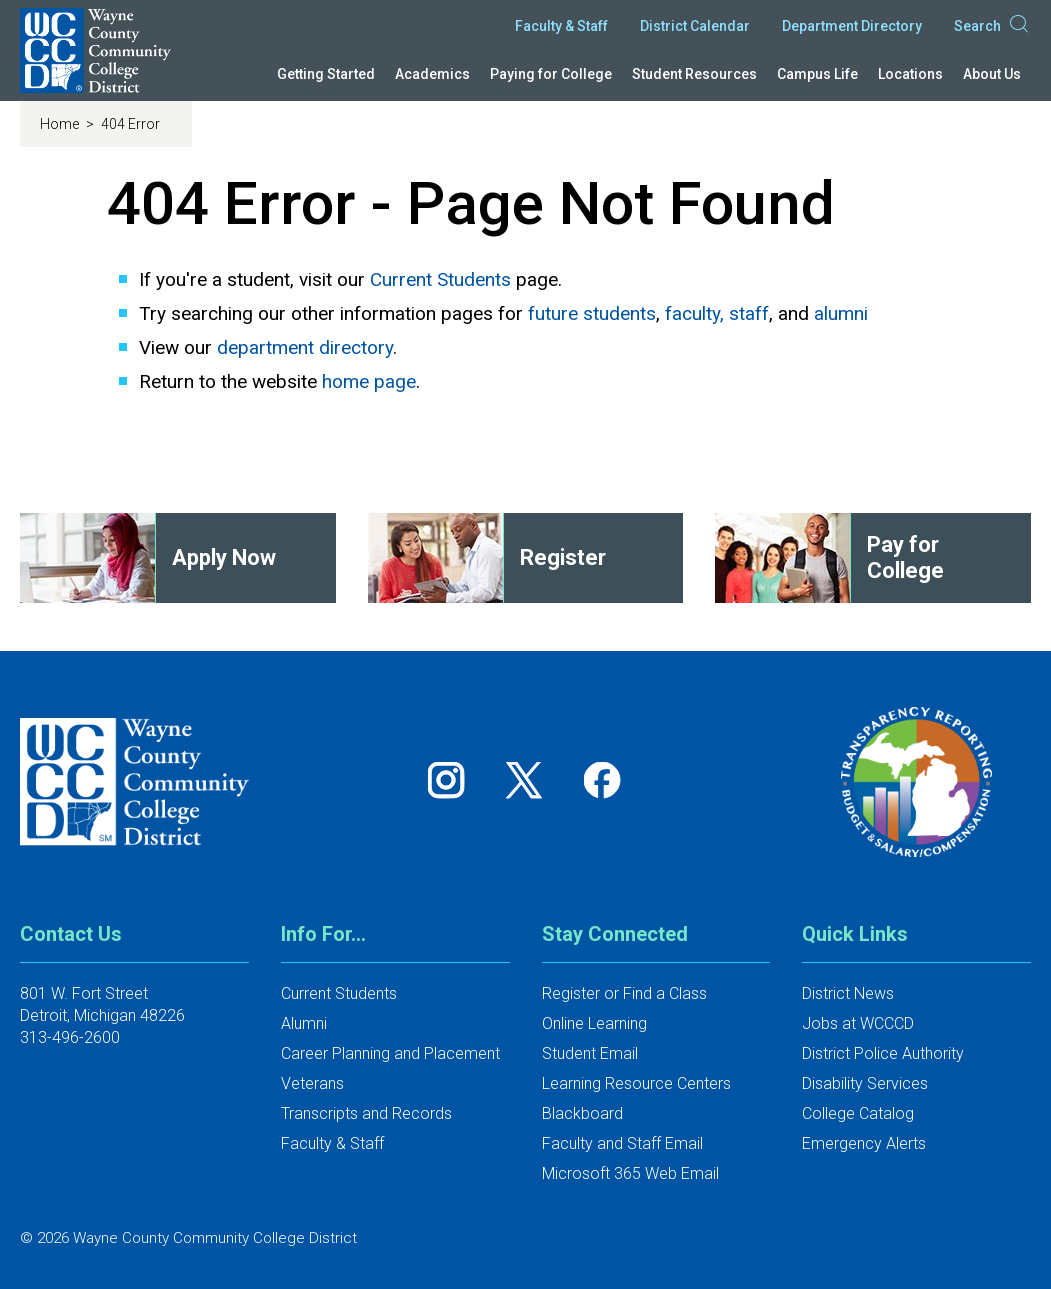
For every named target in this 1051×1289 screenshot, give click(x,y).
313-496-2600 (70, 1037)
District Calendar (695, 26)
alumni (841, 313)
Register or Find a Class (624, 993)
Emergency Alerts (864, 1143)
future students (592, 313)
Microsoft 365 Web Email (630, 1173)
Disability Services (865, 1083)
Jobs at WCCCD (858, 1023)
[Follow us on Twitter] (531, 779)
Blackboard (582, 1113)
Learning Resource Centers (636, 1083)
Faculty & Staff (561, 26)
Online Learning (594, 1023)
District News (848, 993)
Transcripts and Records (366, 1113)
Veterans (312, 1083)
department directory (305, 347)
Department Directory (852, 26)
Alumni (304, 1023)
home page (369, 381)
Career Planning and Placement (390, 1053)
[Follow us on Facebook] (604, 779)
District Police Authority (883, 1053)
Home (61, 124)
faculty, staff (717, 313)
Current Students (440, 279)
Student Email (590, 1053)
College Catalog (858, 1113)
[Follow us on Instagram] (453, 779)
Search (992, 26)
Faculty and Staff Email (622, 1143)
